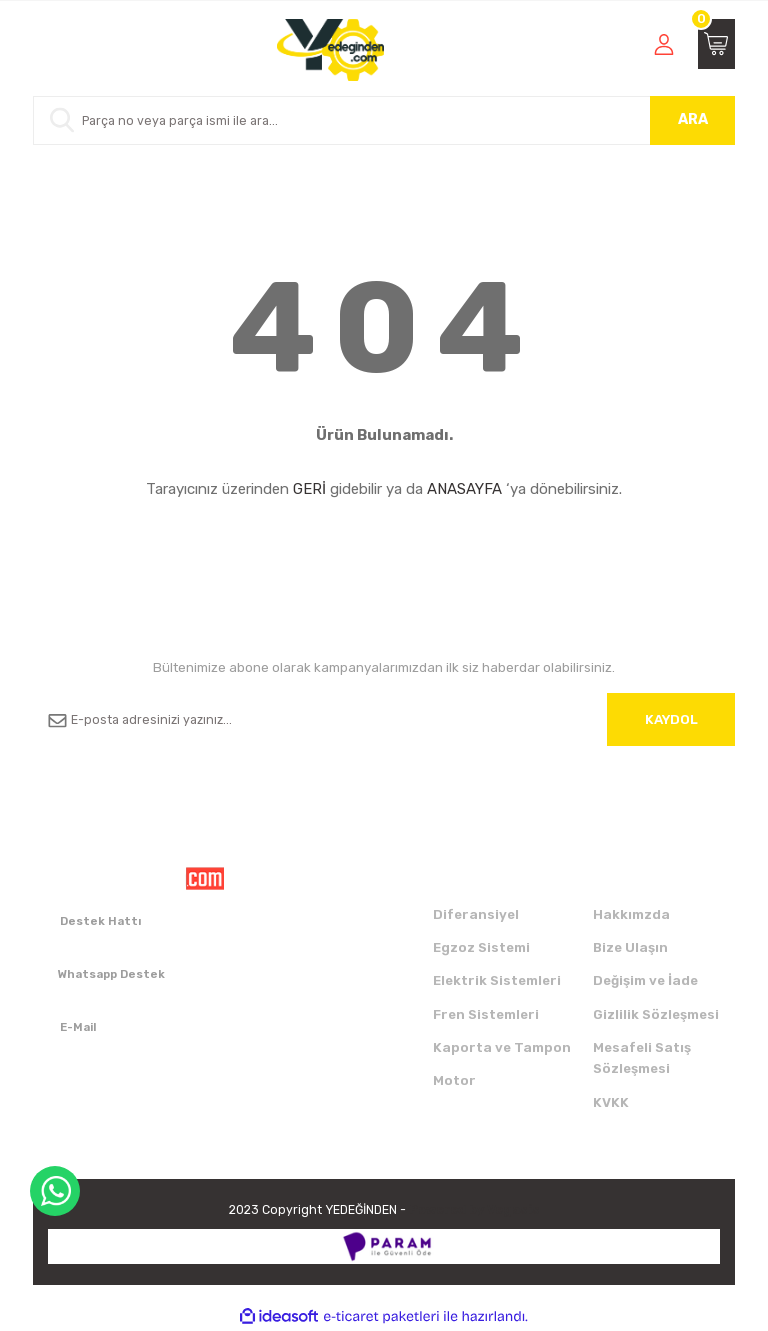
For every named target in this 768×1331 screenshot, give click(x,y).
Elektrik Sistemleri (497, 980)
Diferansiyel (476, 914)
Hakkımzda (631, 914)
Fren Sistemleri (486, 1014)
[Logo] (330, 50)
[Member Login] (664, 44)
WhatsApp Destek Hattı (55, 1191)
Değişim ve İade (645, 980)
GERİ (309, 489)
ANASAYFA (464, 489)
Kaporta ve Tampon (502, 1047)
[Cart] (716, 44)
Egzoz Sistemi (481, 947)
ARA (693, 119)
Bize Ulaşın (630, 947)
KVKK (611, 1102)
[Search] (384, 120)
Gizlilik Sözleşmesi (656, 1014)
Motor (454, 1080)
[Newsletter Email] (384, 719)
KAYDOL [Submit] (671, 719)
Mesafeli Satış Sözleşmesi (642, 1058)
